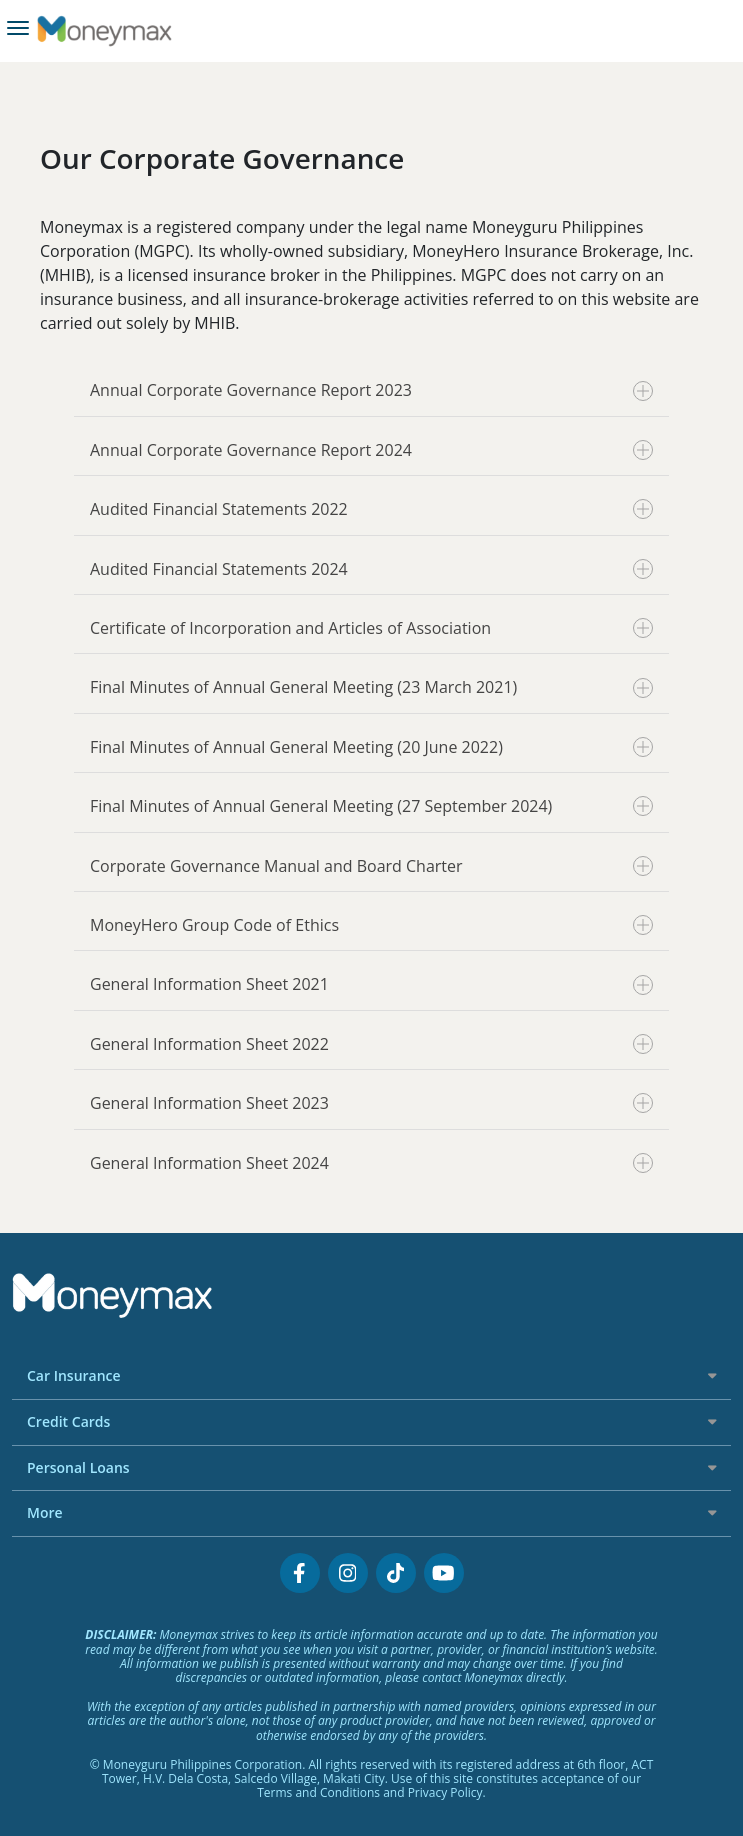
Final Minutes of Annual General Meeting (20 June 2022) (371, 747)
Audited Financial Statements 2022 (371, 509)
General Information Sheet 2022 (371, 1044)
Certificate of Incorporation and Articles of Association (371, 628)
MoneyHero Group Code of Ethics (371, 925)
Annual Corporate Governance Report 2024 (371, 450)
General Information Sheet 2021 (371, 984)
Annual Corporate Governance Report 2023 (371, 390)
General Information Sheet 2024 (371, 1163)
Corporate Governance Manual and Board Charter (371, 866)
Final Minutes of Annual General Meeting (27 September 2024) (371, 806)
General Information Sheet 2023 (371, 1103)
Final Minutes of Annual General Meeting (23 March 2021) (371, 687)
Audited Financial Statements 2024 (371, 569)
